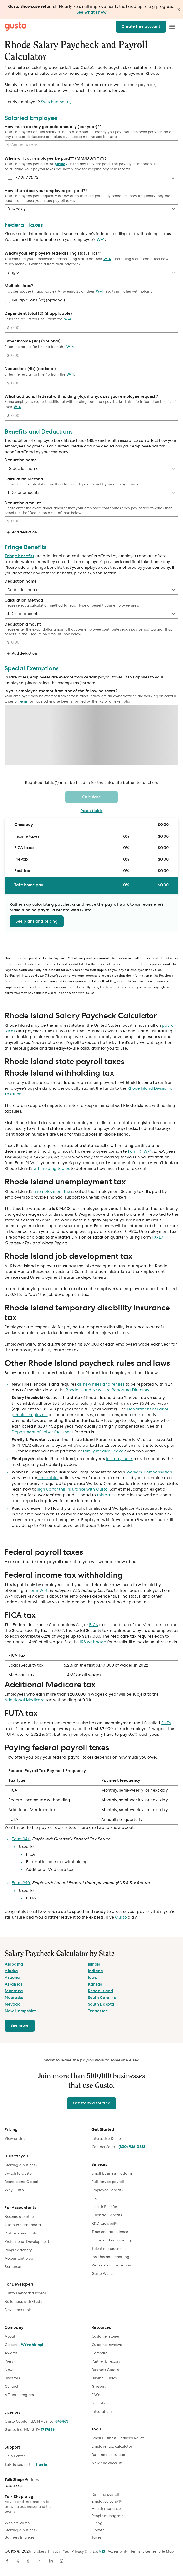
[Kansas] (95, 1984)
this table (48, 1478)
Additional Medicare (25, 1700)
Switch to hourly (56, 102)
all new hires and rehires (101, 1384)
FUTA (166, 1723)
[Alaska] (11, 1971)
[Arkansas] (14, 1984)
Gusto (121, 1917)
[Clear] (173, 177)
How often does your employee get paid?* (46, 191)
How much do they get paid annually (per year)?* (53, 127)
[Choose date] (10, 177)
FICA (93, 1625)
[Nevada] (13, 2004)
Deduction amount (23, 503)
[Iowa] (93, 1978)
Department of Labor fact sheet (42, 1432)
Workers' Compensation (149, 1472)
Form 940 (21, 1883)
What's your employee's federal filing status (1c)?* (53, 253)
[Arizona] (12, 1978)
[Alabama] (14, 1964)
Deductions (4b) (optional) (30, 369)
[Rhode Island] (101, 1991)
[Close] (178, 9)
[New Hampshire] (20, 2011)
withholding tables (51, 1169)
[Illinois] (94, 1964)
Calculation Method (24, 479)
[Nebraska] (14, 1998)
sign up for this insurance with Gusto (72, 1489)
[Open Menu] (172, 27)
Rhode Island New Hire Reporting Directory (107, 1390)
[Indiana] (95, 1971)
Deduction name (21, 460)
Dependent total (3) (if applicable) (38, 313)
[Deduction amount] (93, 521)
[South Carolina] (102, 1998)
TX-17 (157, 1237)
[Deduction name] (91, 468)
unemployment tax (51, 1191)
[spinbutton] (16, 177)
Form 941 (21, 1839)
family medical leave (103, 1451)
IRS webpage (92, 1642)
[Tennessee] (98, 2011)
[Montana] (14, 1991)
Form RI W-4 (140, 1151)
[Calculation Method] (91, 492)
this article (107, 1495)
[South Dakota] (101, 2004)
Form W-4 (38, 1591)
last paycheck (119, 1459)
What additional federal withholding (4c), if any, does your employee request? (81, 397)
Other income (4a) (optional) (33, 341)
